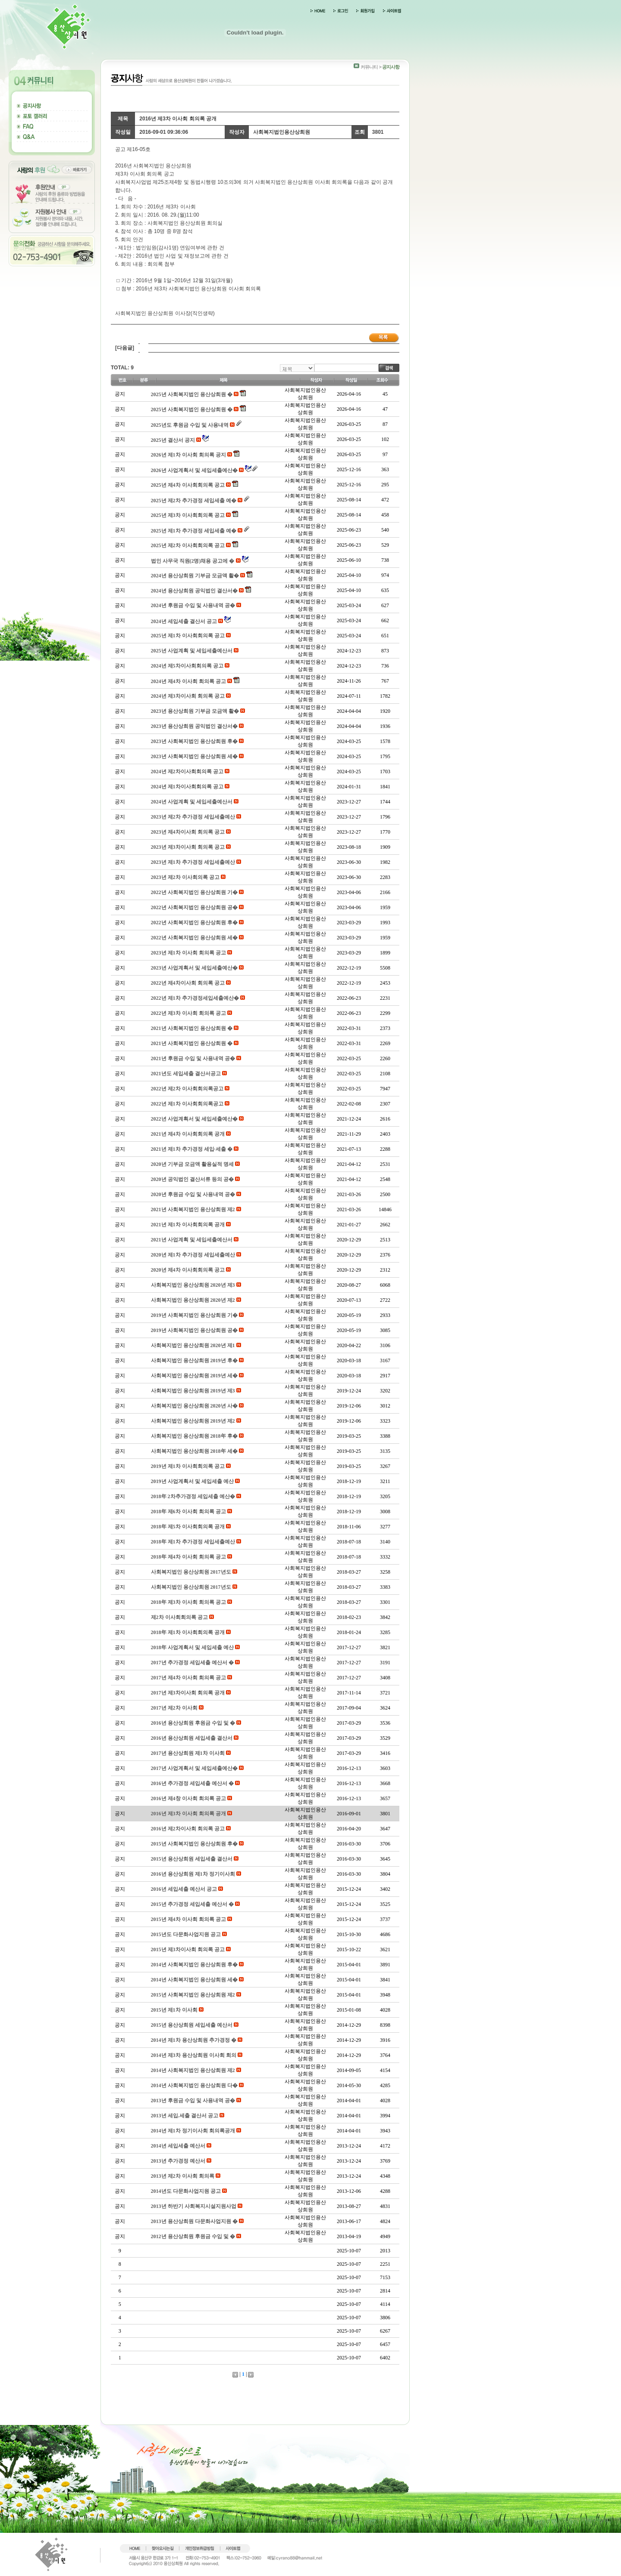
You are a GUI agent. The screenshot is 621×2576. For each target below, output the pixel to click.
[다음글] (124, 348)
